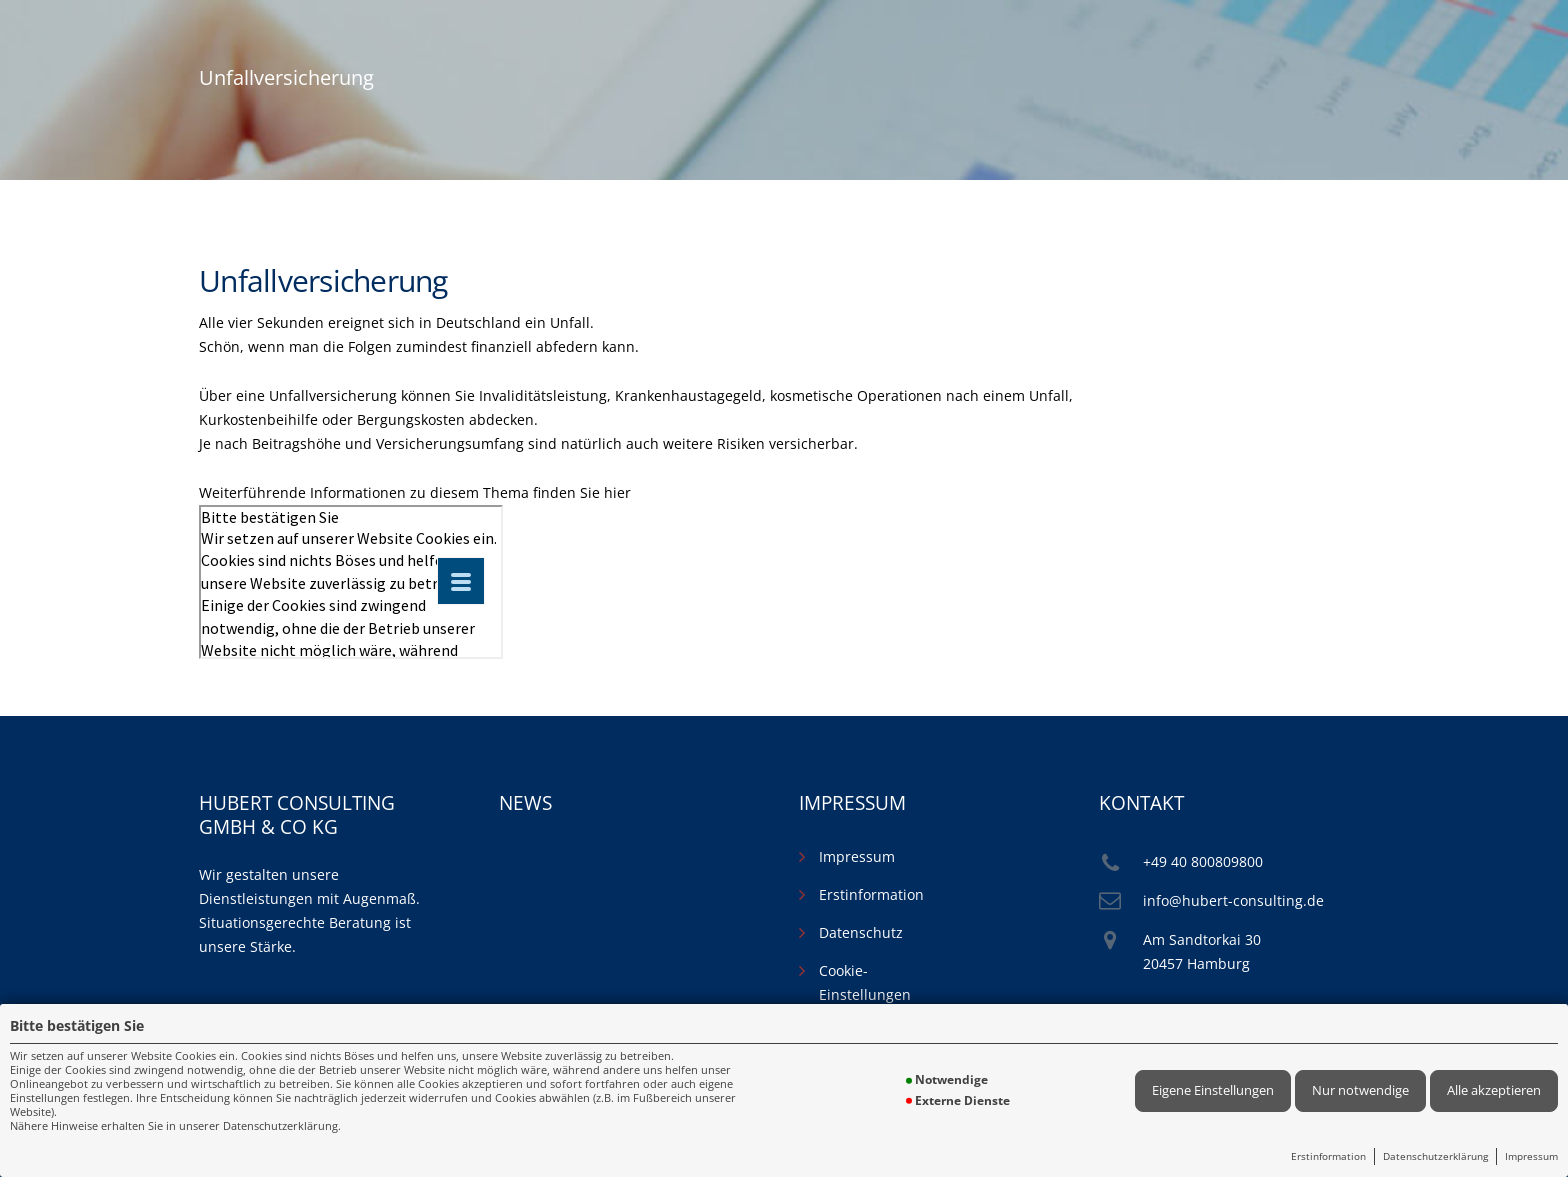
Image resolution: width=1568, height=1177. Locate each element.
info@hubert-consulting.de (1233, 900)
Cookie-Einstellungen (865, 982)
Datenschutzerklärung (1435, 1156)
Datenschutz (861, 932)
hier (617, 492)
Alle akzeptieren (1494, 1090)
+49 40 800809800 (1203, 861)
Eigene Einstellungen (1213, 1090)
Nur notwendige (1360, 1090)
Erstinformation (1328, 1156)
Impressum (1531, 1156)
